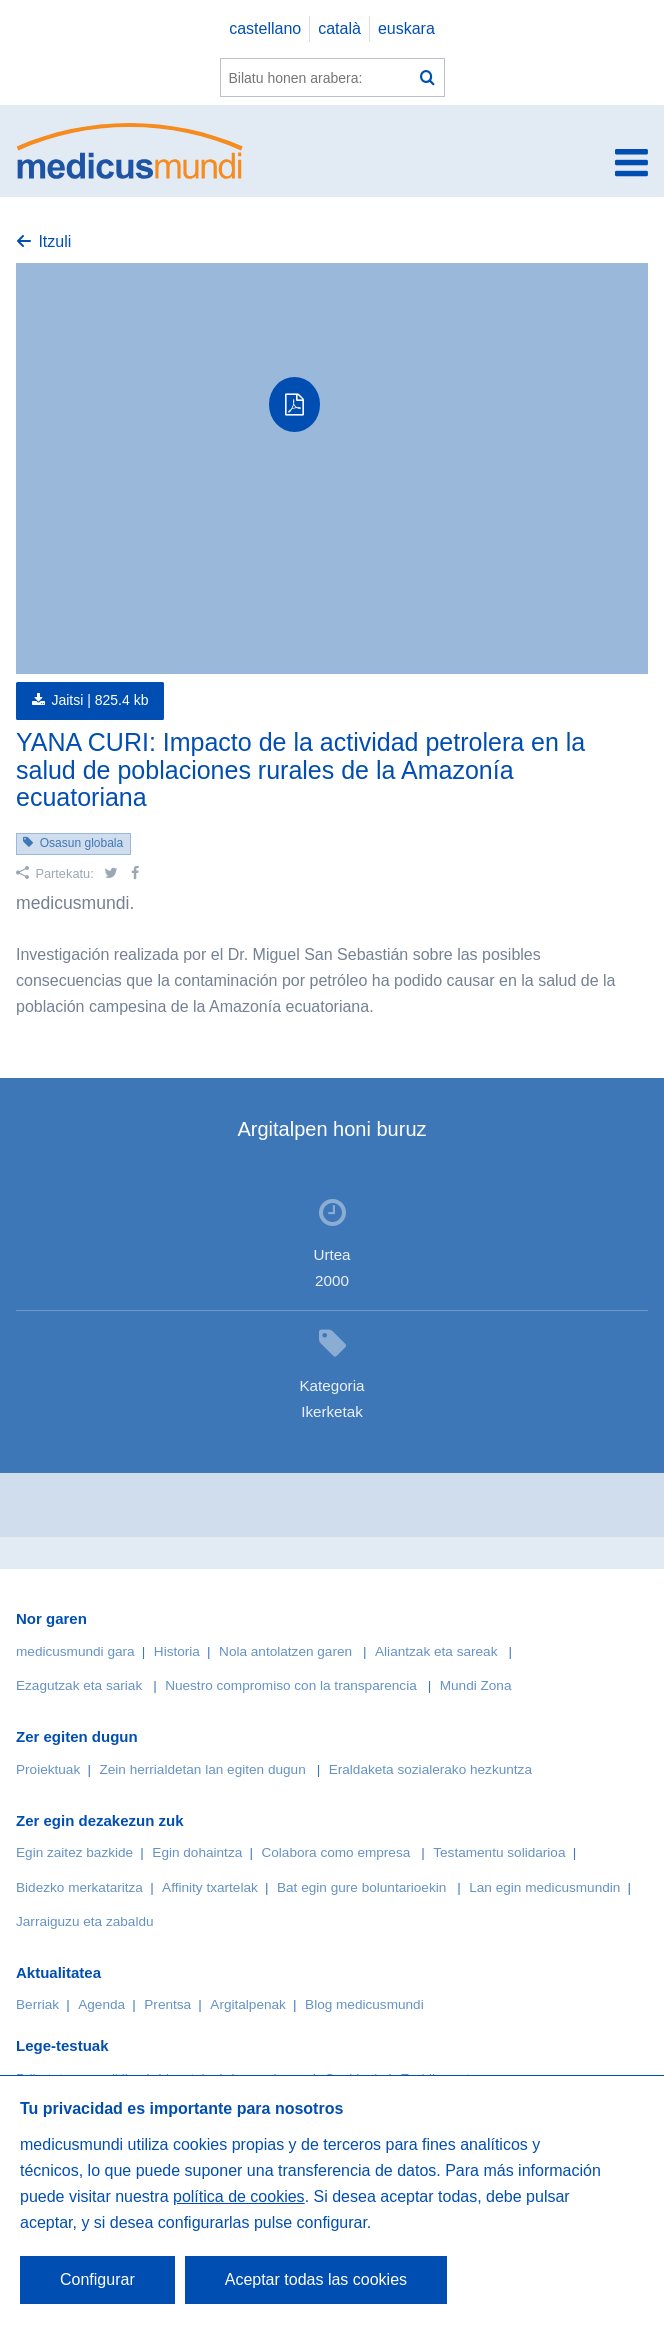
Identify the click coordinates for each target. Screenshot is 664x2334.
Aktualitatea (58, 1972)
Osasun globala (81, 843)
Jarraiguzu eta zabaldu (85, 1921)
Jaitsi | (99, 700)
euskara (406, 28)
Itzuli (54, 241)
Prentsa (167, 2004)
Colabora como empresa (335, 1852)
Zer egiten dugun (77, 1736)
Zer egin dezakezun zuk (100, 1820)
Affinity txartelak (210, 1887)
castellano (265, 28)
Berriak (37, 2004)
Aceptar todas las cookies (316, 2279)
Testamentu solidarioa (499, 1852)
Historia (177, 1651)
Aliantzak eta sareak (436, 1651)
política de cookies (239, 2196)
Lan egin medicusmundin (544, 1887)
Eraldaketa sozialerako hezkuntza (430, 1769)
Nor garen (51, 1618)
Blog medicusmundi (364, 2004)
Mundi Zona (476, 1685)
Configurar (97, 2279)
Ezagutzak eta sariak (79, 1685)
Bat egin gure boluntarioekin (361, 1887)
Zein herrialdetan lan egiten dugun (202, 1769)
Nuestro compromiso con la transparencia (291, 1685)
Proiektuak (48, 1769)
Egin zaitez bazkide (74, 1852)
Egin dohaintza (197, 1852)
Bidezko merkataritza (79, 1887)
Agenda (101, 2004)
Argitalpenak (248, 2004)
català (339, 28)
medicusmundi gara (75, 1651)
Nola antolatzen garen (285, 1651)
